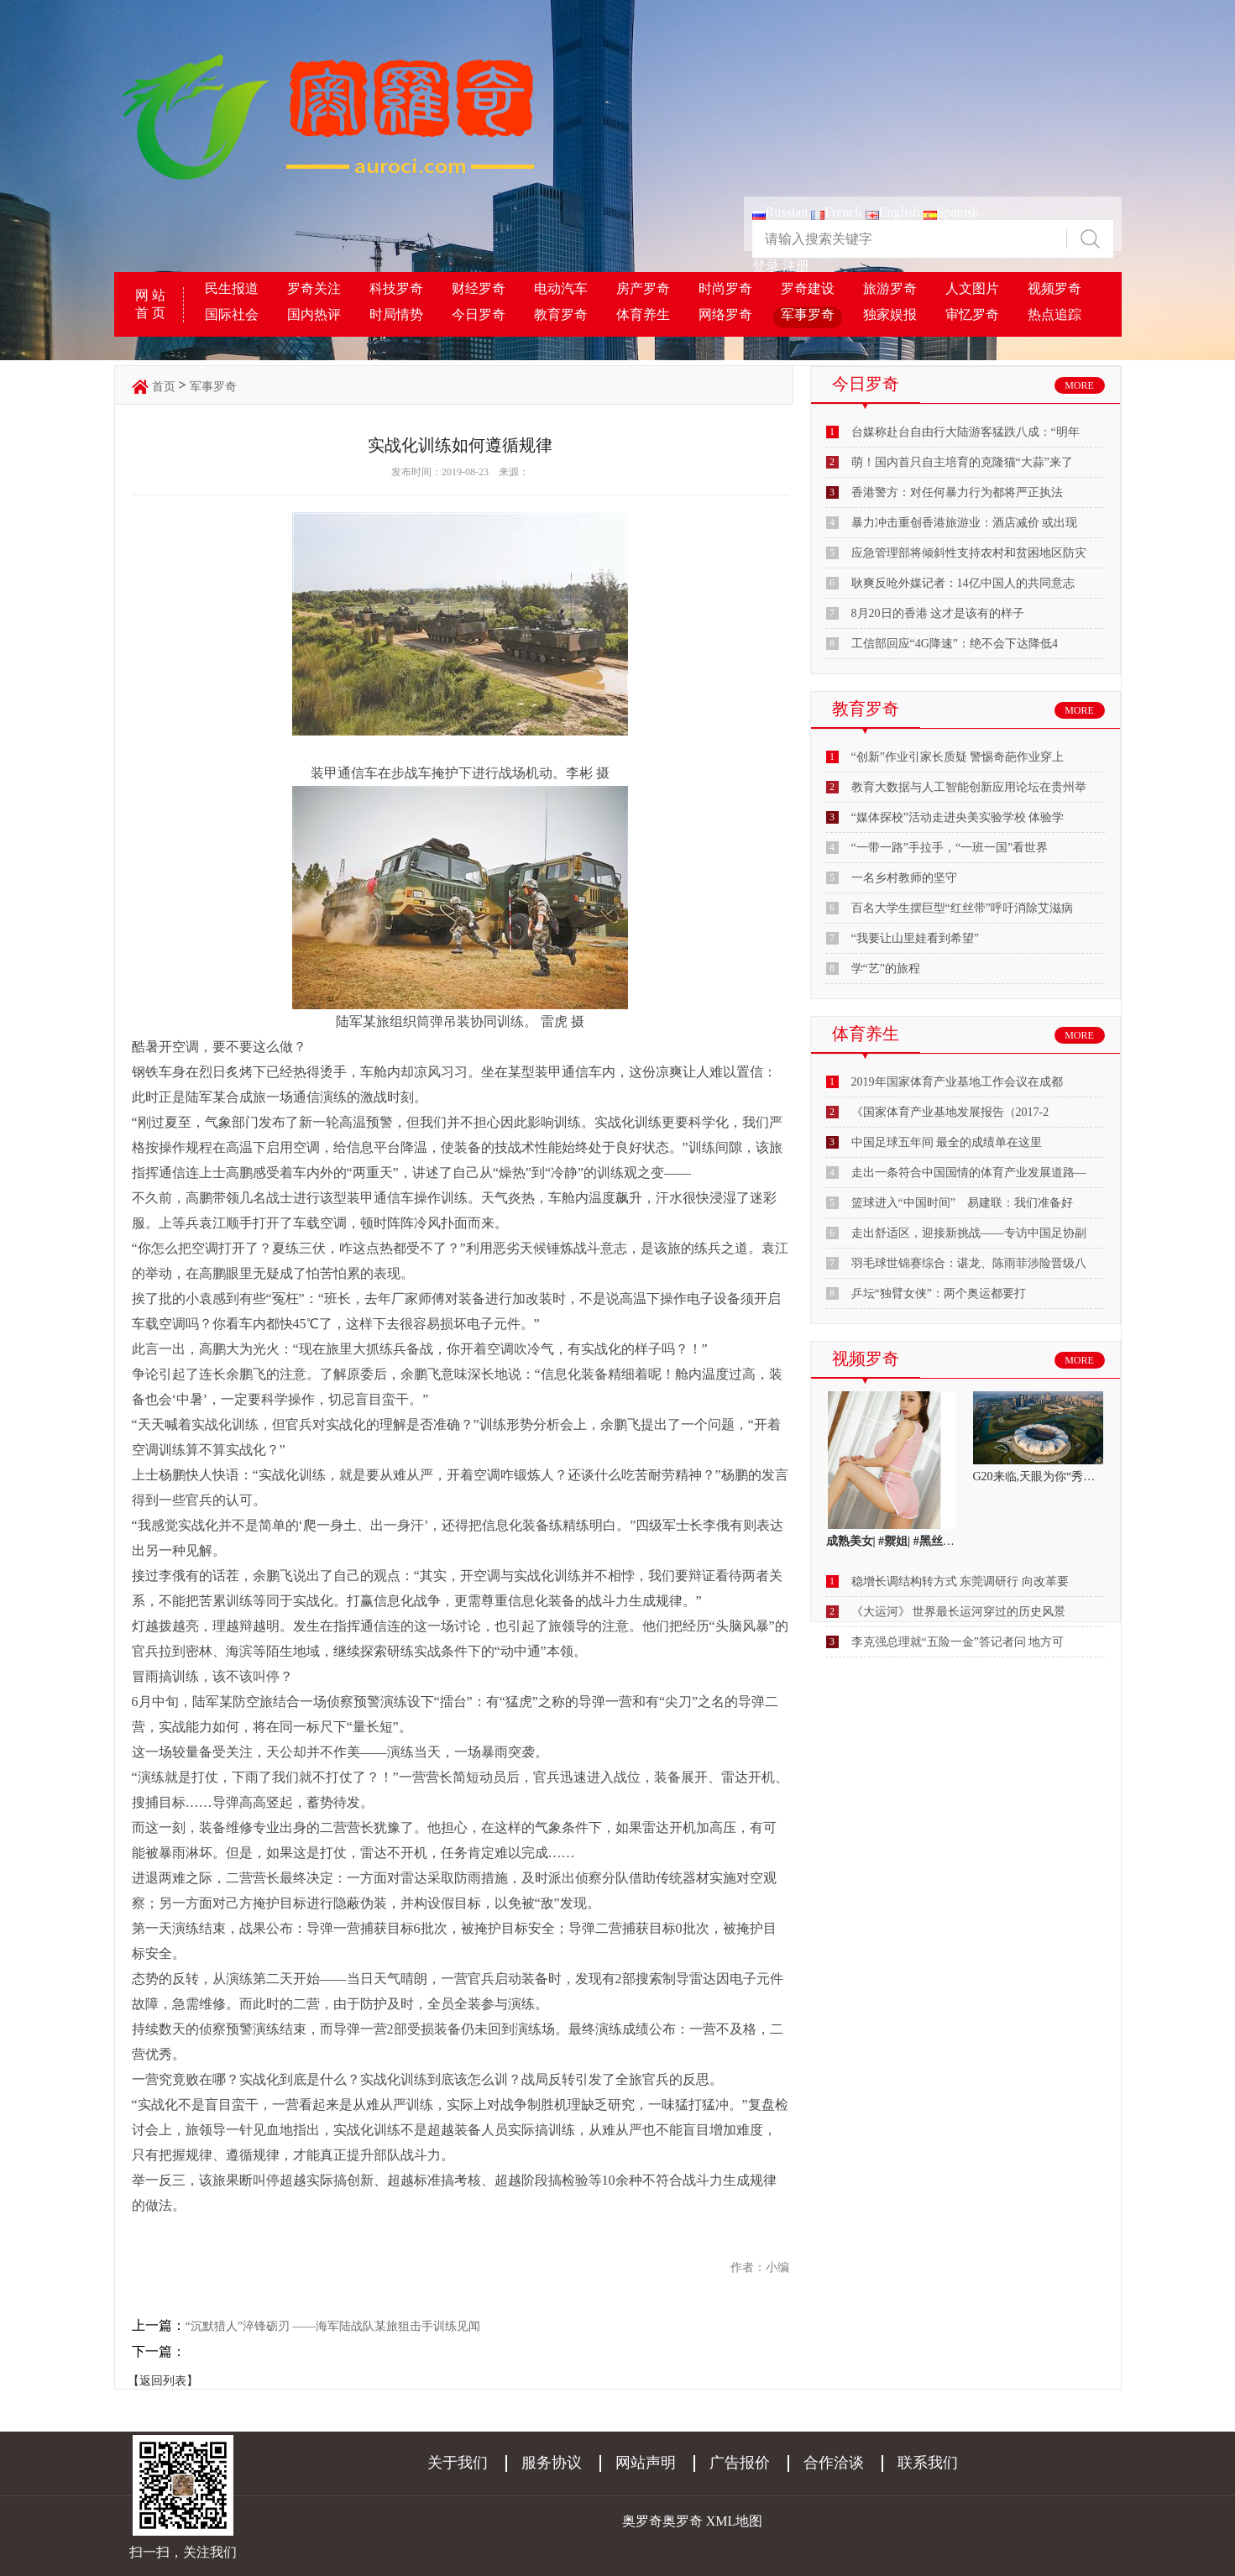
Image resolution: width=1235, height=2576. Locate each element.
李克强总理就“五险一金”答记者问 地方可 (958, 1642)
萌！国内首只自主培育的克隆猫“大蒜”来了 (962, 462)
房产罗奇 (643, 288)
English (893, 212)
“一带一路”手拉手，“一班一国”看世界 (950, 847)
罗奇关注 (314, 288)
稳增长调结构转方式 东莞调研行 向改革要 (960, 1581)
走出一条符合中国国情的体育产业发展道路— (968, 1172)
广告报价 (739, 2462)
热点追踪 (1054, 314)
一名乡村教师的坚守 (904, 878)
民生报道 (232, 288)
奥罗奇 (682, 2521)
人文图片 (972, 288)
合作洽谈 (833, 2462)
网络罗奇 (725, 314)
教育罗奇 (561, 314)
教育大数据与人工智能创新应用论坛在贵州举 (968, 787)
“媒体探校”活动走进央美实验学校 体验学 (958, 817)
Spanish (952, 212)
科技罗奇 (396, 288)
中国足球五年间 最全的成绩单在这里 (947, 1142)
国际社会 (232, 314)
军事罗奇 (808, 314)
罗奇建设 (808, 288)
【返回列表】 (163, 2380)
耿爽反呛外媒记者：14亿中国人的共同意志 (963, 583)
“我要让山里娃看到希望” (915, 938)
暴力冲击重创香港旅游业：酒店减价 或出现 (964, 522)
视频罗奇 (1054, 288)
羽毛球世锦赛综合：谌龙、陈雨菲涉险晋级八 (968, 1263)
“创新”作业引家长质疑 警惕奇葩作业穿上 (958, 757)
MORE (1079, 385)
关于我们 (457, 2462)
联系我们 (927, 2462)
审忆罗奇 (972, 314)
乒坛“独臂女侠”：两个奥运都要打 (938, 1293)
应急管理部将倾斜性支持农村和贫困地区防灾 (968, 553)
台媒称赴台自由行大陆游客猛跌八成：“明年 (965, 432)
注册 (795, 266)
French (836, 212)
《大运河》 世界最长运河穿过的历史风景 (958, 1611)
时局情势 (396, 314)
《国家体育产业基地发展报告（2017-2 (950, 1112)
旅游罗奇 (890, 288)
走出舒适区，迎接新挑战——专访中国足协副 (968, 1233)
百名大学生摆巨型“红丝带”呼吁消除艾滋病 (962, 908)
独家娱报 (890, 314)
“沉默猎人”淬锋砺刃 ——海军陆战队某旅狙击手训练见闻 (333, 2326)
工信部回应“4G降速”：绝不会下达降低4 (955, 643)
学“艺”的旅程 (885, 968)
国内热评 (314, 314)
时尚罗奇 (725, 288)
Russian (780, 212)
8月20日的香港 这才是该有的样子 (938, 613)
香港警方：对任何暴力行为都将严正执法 (957, 492)
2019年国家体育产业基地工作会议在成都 (957, 1082)
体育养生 (643, 314)
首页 (163, 386)
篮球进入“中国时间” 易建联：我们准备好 (962, 1202)
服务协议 (551, 2462)
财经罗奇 (478, 288)
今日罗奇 (478, 314)
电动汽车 (561, 288)
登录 (765, 266)
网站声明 (645, 2462)
